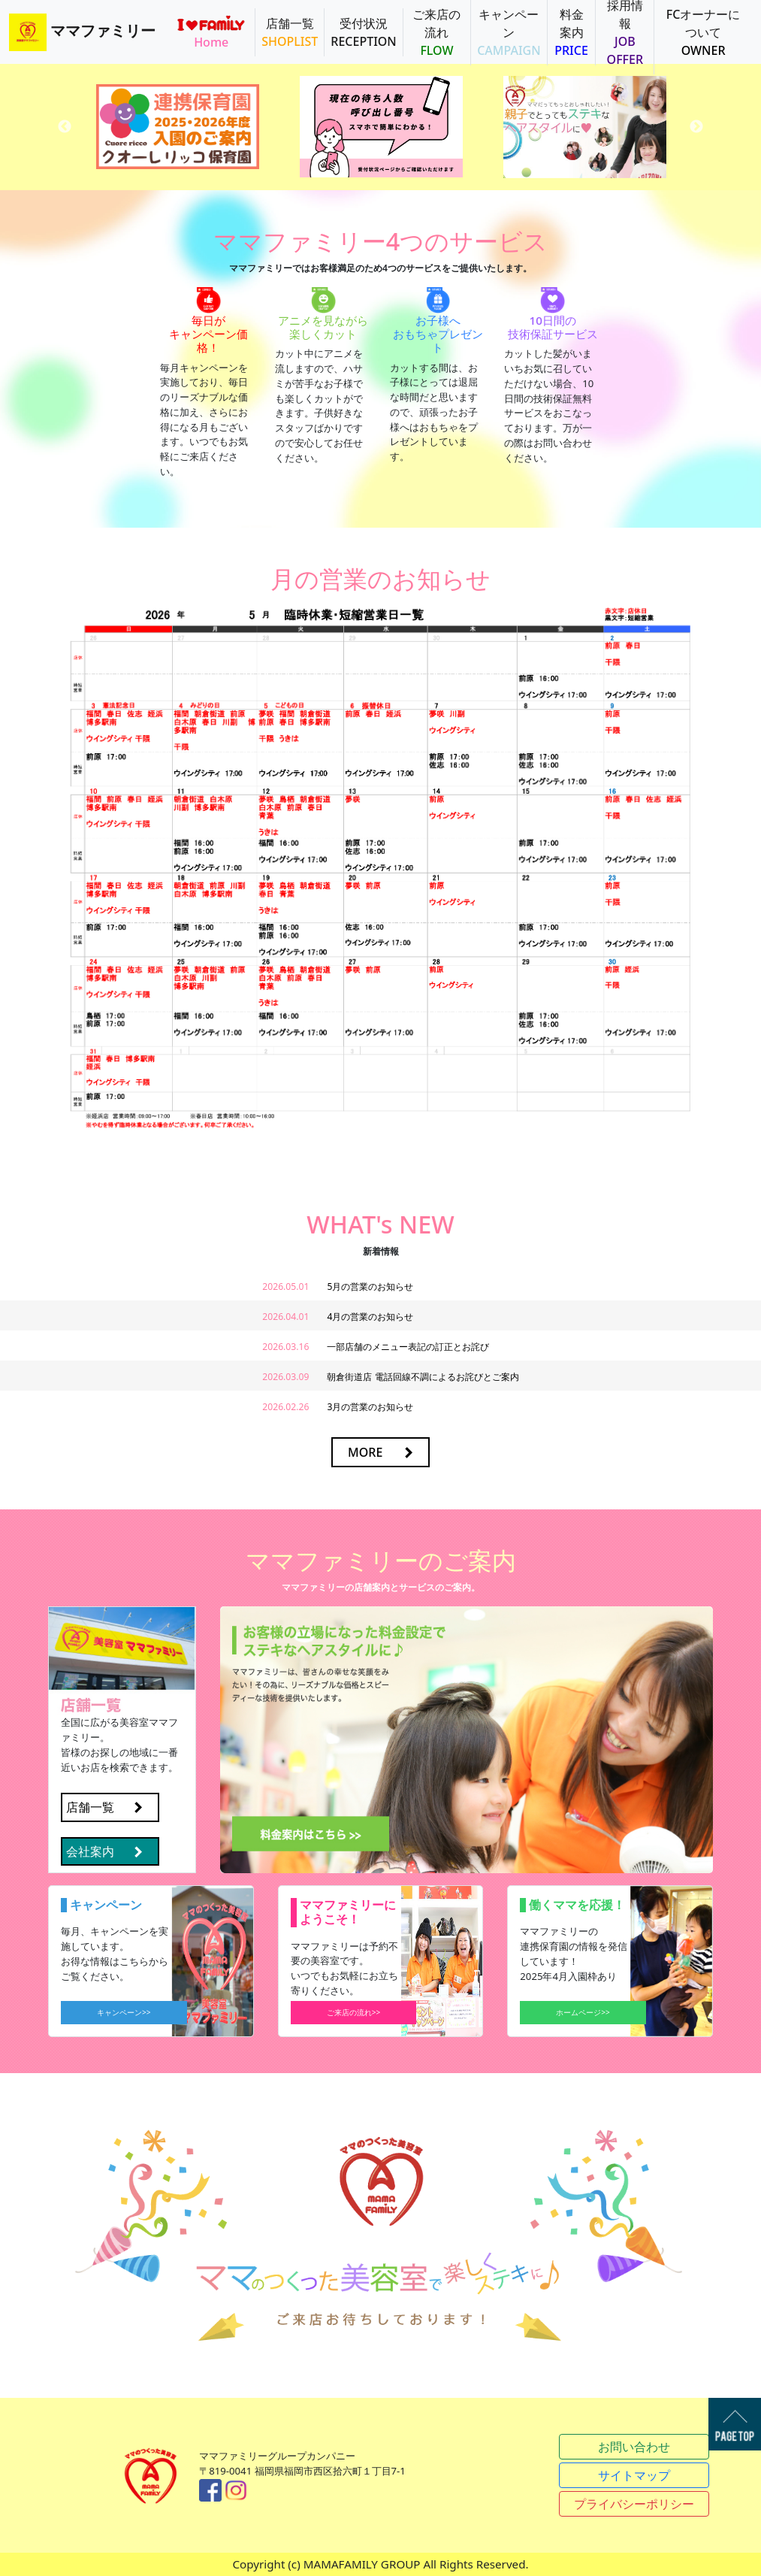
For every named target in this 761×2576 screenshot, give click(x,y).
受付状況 (363, 32)
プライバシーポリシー (634, 2504)
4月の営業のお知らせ (370, 1316)
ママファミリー (82, 32)
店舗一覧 (289, 32)
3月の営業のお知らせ (370, 1406)
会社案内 (90, 1851)
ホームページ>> (583, 2012)
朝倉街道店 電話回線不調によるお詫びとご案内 (422, 1376)
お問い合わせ (634, 2446)
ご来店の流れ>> (354, 2012)
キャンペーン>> (124, 2012)
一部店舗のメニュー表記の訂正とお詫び (408, 1346)
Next (696, 127)
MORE (365, 1452)
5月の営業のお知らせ (370, 1286)
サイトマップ (634, 2475)
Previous (64, 127)
